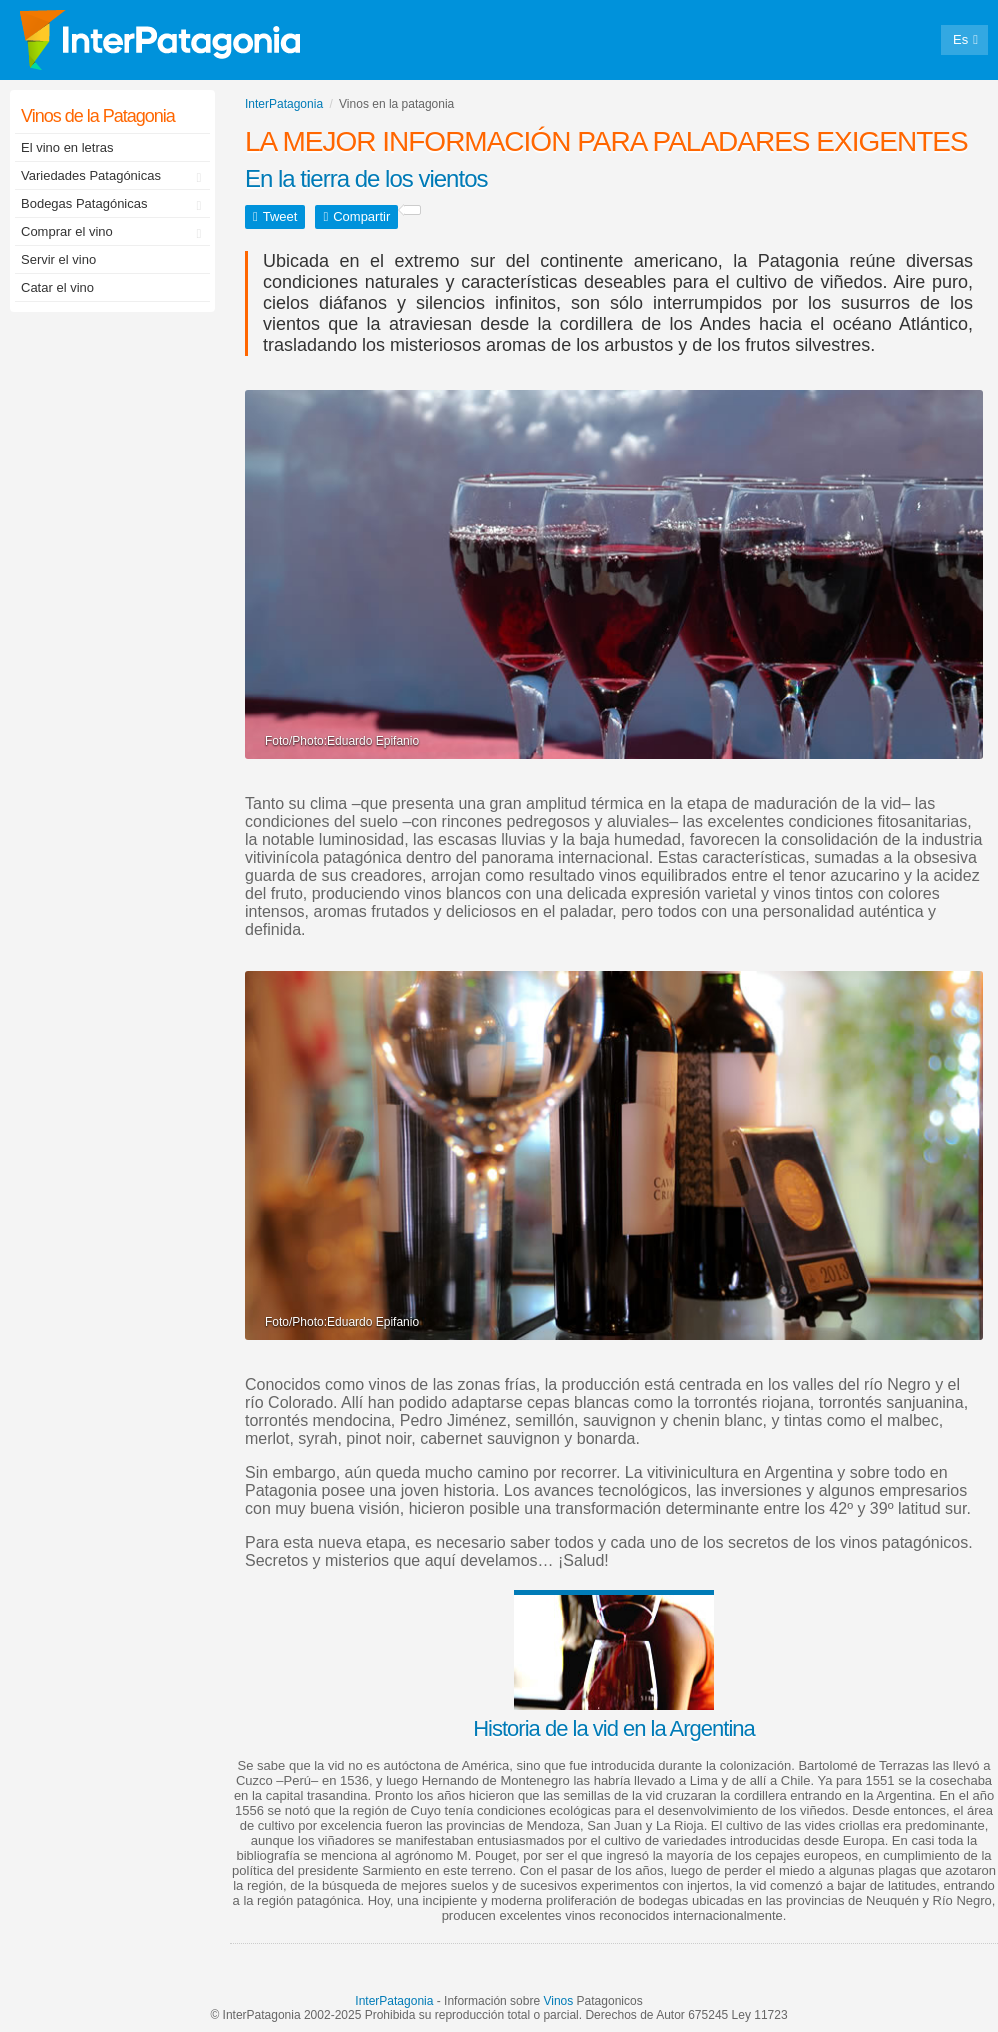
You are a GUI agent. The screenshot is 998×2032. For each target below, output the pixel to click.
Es (960, 39)
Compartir (361, 216)
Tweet (280, 216)
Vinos (558, 2001)
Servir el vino (58, 259)
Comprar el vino (115, 233)
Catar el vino (57, 287)
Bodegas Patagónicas (115, 205)
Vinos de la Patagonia (98, 116)
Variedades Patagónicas (115, 177)
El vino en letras (67, 147)
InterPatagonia (394, 2001)
